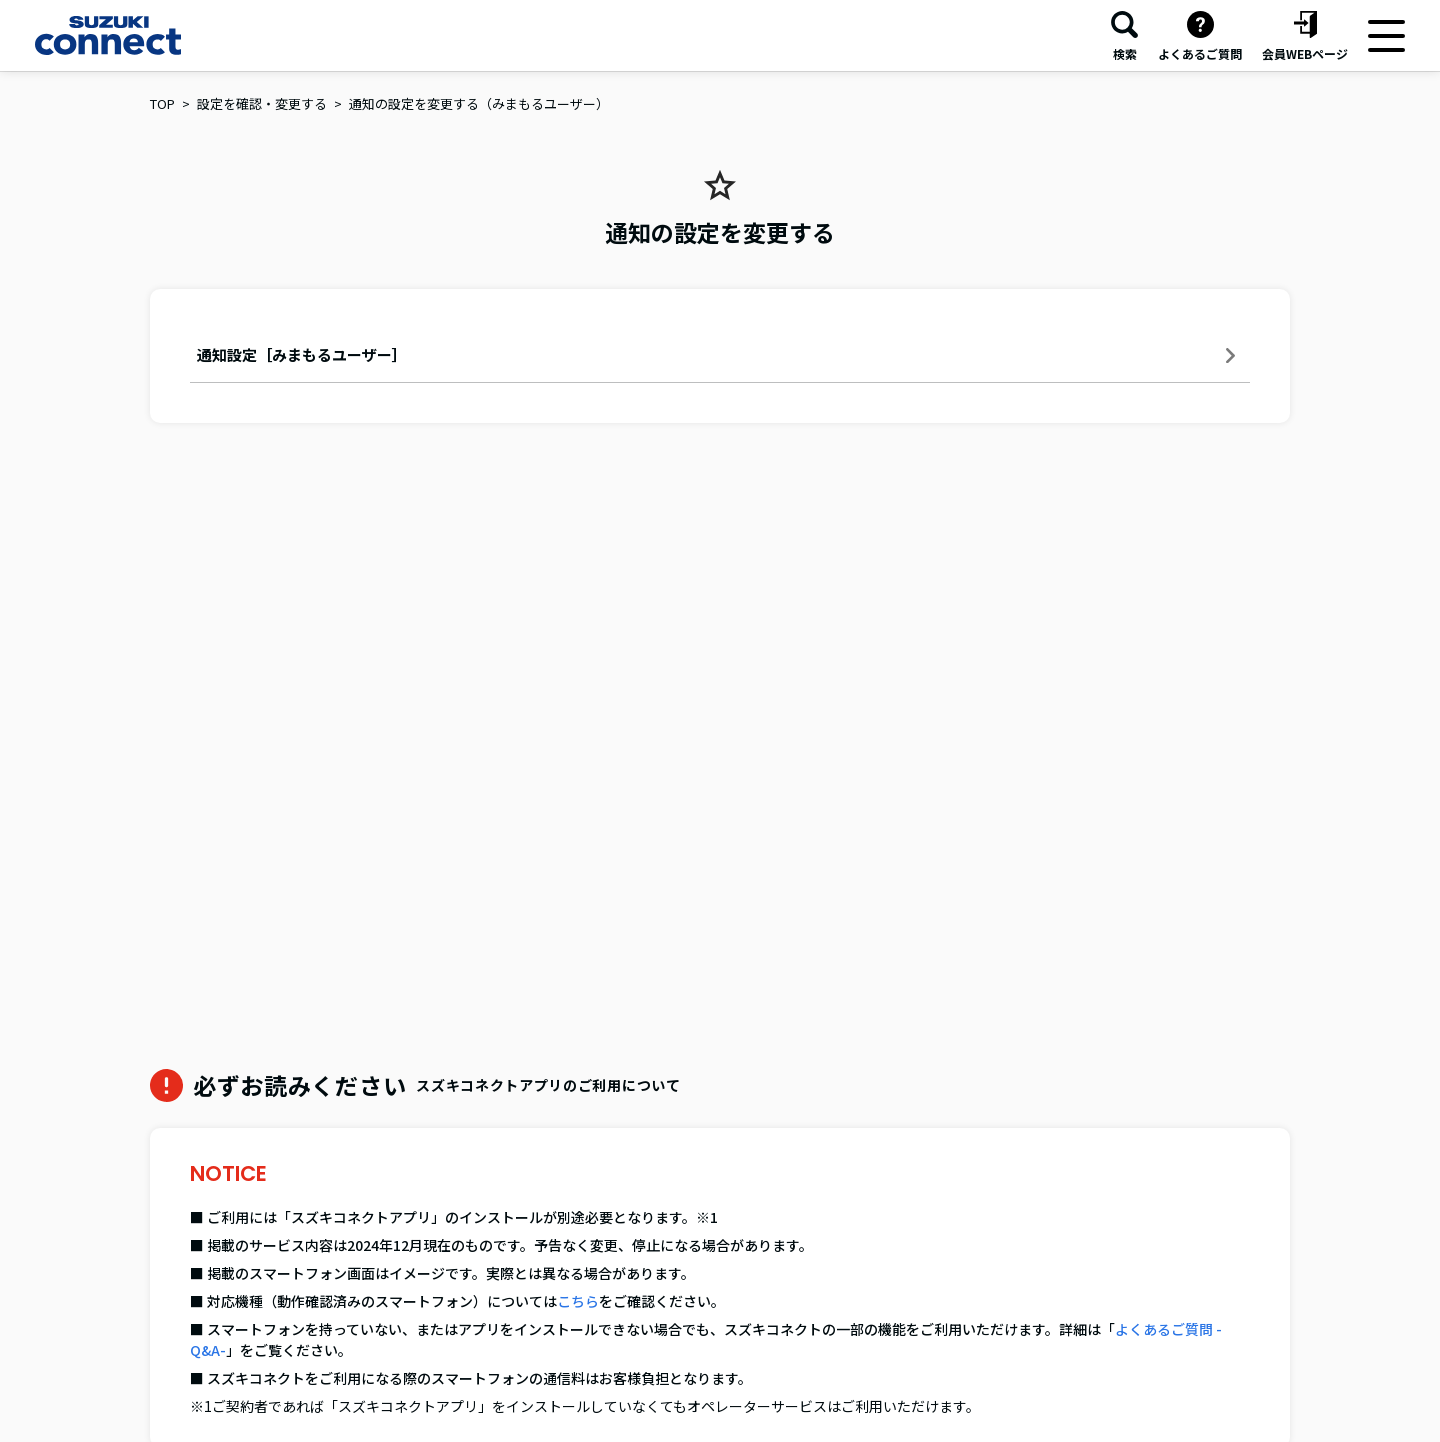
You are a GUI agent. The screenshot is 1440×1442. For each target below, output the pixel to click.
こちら (578, 1301)
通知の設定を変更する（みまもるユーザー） (479, 103)
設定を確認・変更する (262, 103)
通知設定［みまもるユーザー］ (716, 354)
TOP (162, 103)
